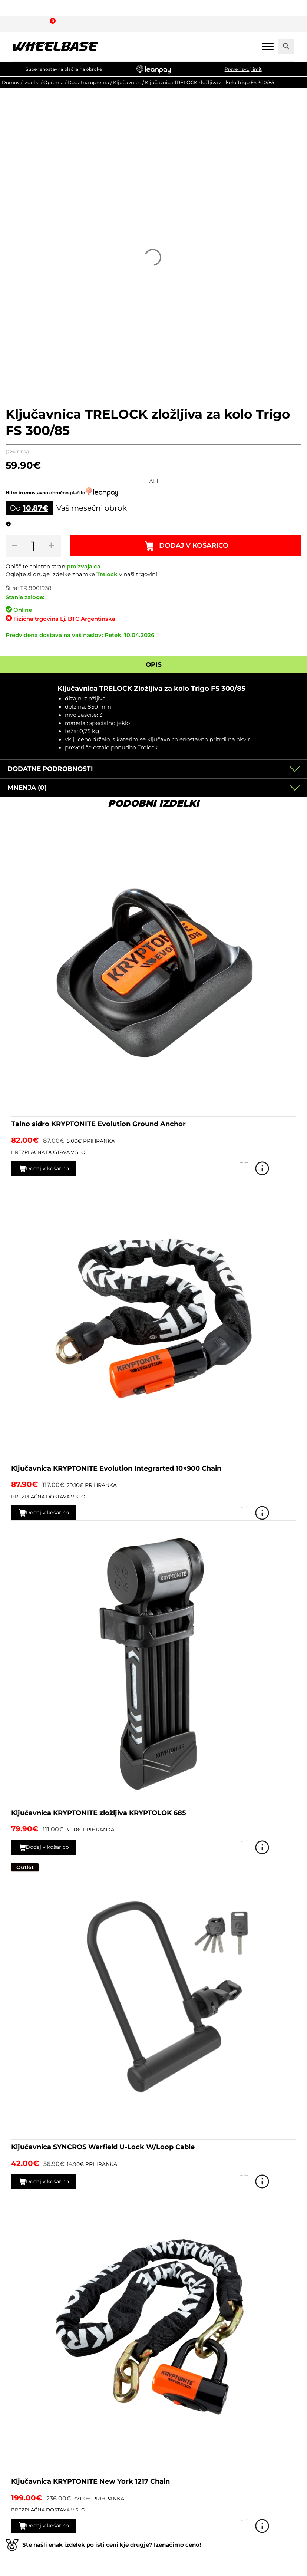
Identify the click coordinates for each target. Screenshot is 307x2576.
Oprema (53, 82)
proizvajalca (83, 566)
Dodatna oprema (88, 82)
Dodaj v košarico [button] (52, 1168)
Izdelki (31, 82)
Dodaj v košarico (195, 546)
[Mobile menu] (268, 46)
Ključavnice (127, 82)
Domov (11, 82)
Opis (154, 664)
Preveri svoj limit (243, 69)
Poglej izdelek (285, 1168)
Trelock (107, 574)
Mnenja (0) (27, 787)
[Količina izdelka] (34, 546)
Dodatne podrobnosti (50, 768)
